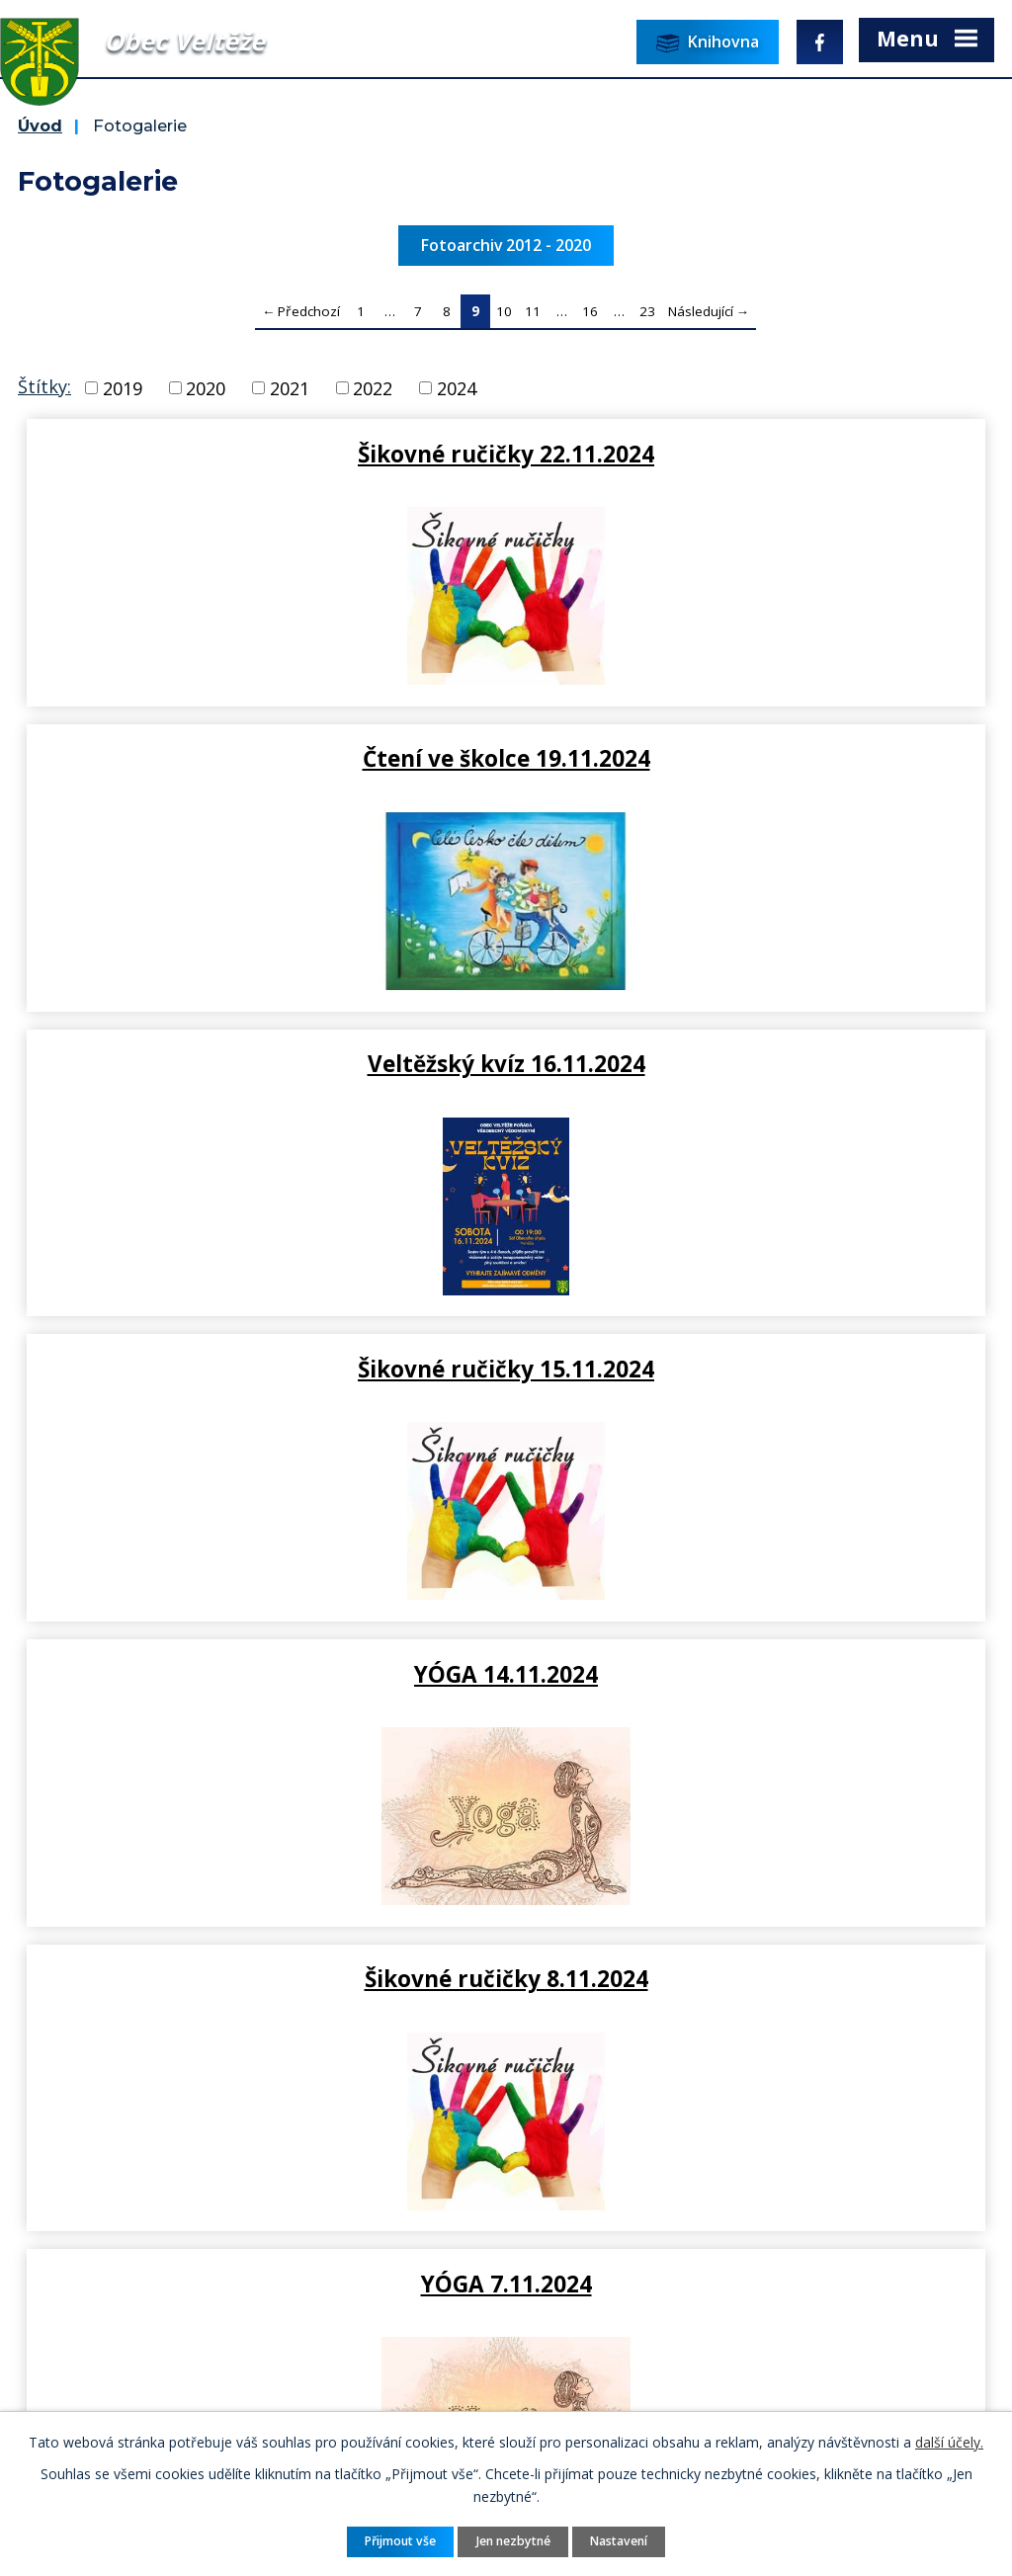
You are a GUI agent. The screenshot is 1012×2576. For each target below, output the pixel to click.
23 (647, 311)
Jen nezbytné (513, 2541)
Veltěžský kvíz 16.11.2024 (262, 758)
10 (504, 311)
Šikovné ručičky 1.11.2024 (262, 1674)
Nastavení (618, 2541)
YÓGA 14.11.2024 (262, 1063)
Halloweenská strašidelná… (750, 1674)
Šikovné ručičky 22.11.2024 (262, 453)
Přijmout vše (400, 2541)
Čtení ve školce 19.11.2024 (750, 453)
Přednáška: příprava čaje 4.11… (750, 1368)
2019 (122, 387)
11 (533, 311)
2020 (205, 387)
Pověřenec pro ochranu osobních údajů (184, 2283)
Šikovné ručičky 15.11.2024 (750, 758)
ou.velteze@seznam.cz (431, 2204)
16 (590, 311)
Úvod (40, 125)
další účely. (949, 2442)
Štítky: (44, 386)
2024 (456, 387)
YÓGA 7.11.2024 (262, 1368)
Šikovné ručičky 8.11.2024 (750, 1063)
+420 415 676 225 (413, 2179)
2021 (289, 387)
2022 (372, 387)
